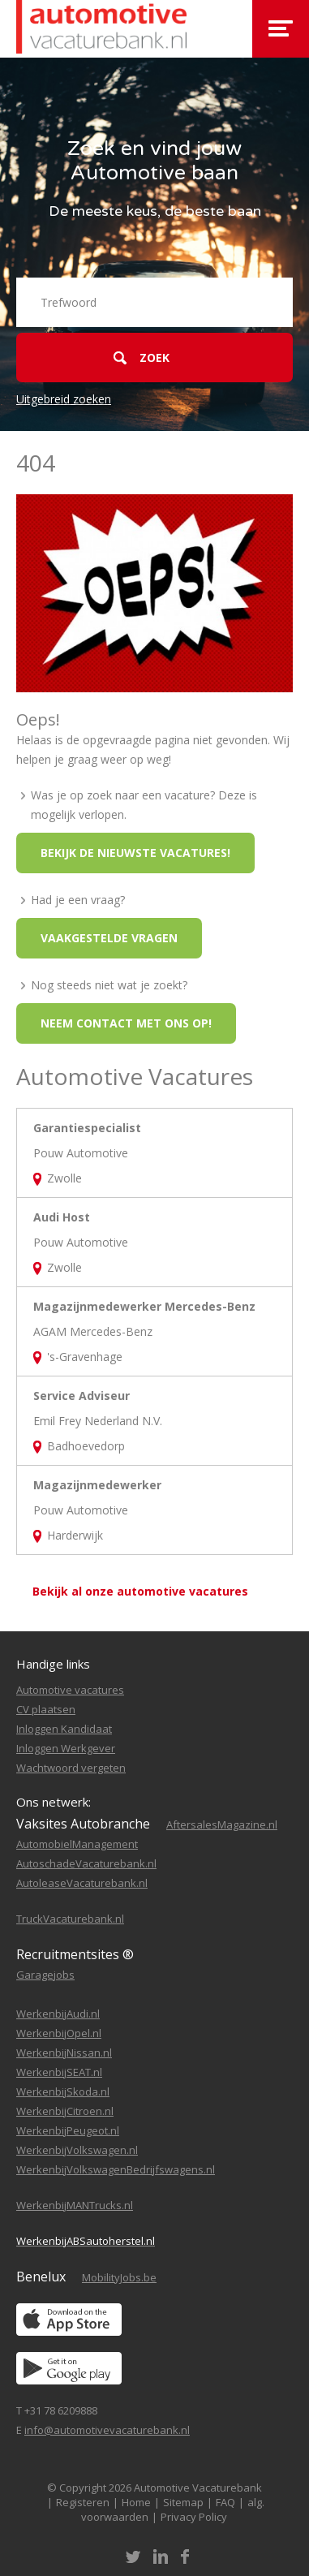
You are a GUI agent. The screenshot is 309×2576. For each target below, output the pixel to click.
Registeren (82, 2502)
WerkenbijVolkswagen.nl (77, 2150)
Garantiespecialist (87, 1127)
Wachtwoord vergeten (71, 1767)
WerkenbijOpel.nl (58, 2033)
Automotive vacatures (70, 1689)
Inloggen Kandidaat (64, 1728)
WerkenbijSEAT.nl (59, 2072)
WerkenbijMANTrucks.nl (74, 2205)
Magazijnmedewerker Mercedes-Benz (144, 1306)
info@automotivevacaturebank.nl (107, 2430)
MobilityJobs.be (119, 2277)
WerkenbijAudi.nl (58, 2013)
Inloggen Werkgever (65, 1748)
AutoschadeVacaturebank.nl (86, 1863)
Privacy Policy (194, 2516)
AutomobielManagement (77, 1844)
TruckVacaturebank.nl (70, 1918)
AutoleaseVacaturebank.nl (82, 1883)
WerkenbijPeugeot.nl (67, 2130)
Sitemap (183, 2502)
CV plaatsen (45, 1709)
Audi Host (61, 1217)
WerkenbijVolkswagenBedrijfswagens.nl (115, 2169)
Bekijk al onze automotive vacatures (140, 1591)
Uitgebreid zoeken (63, 399)
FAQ (225, 2502)
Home (136, 2502)
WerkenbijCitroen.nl (65, 2111)
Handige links (53, 1664)
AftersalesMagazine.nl (221, 1824)
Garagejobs (45, 1974)
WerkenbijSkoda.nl (62, 2091)
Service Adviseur (81, 1395)
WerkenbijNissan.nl (64, 2052)
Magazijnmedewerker (97, 1485)
